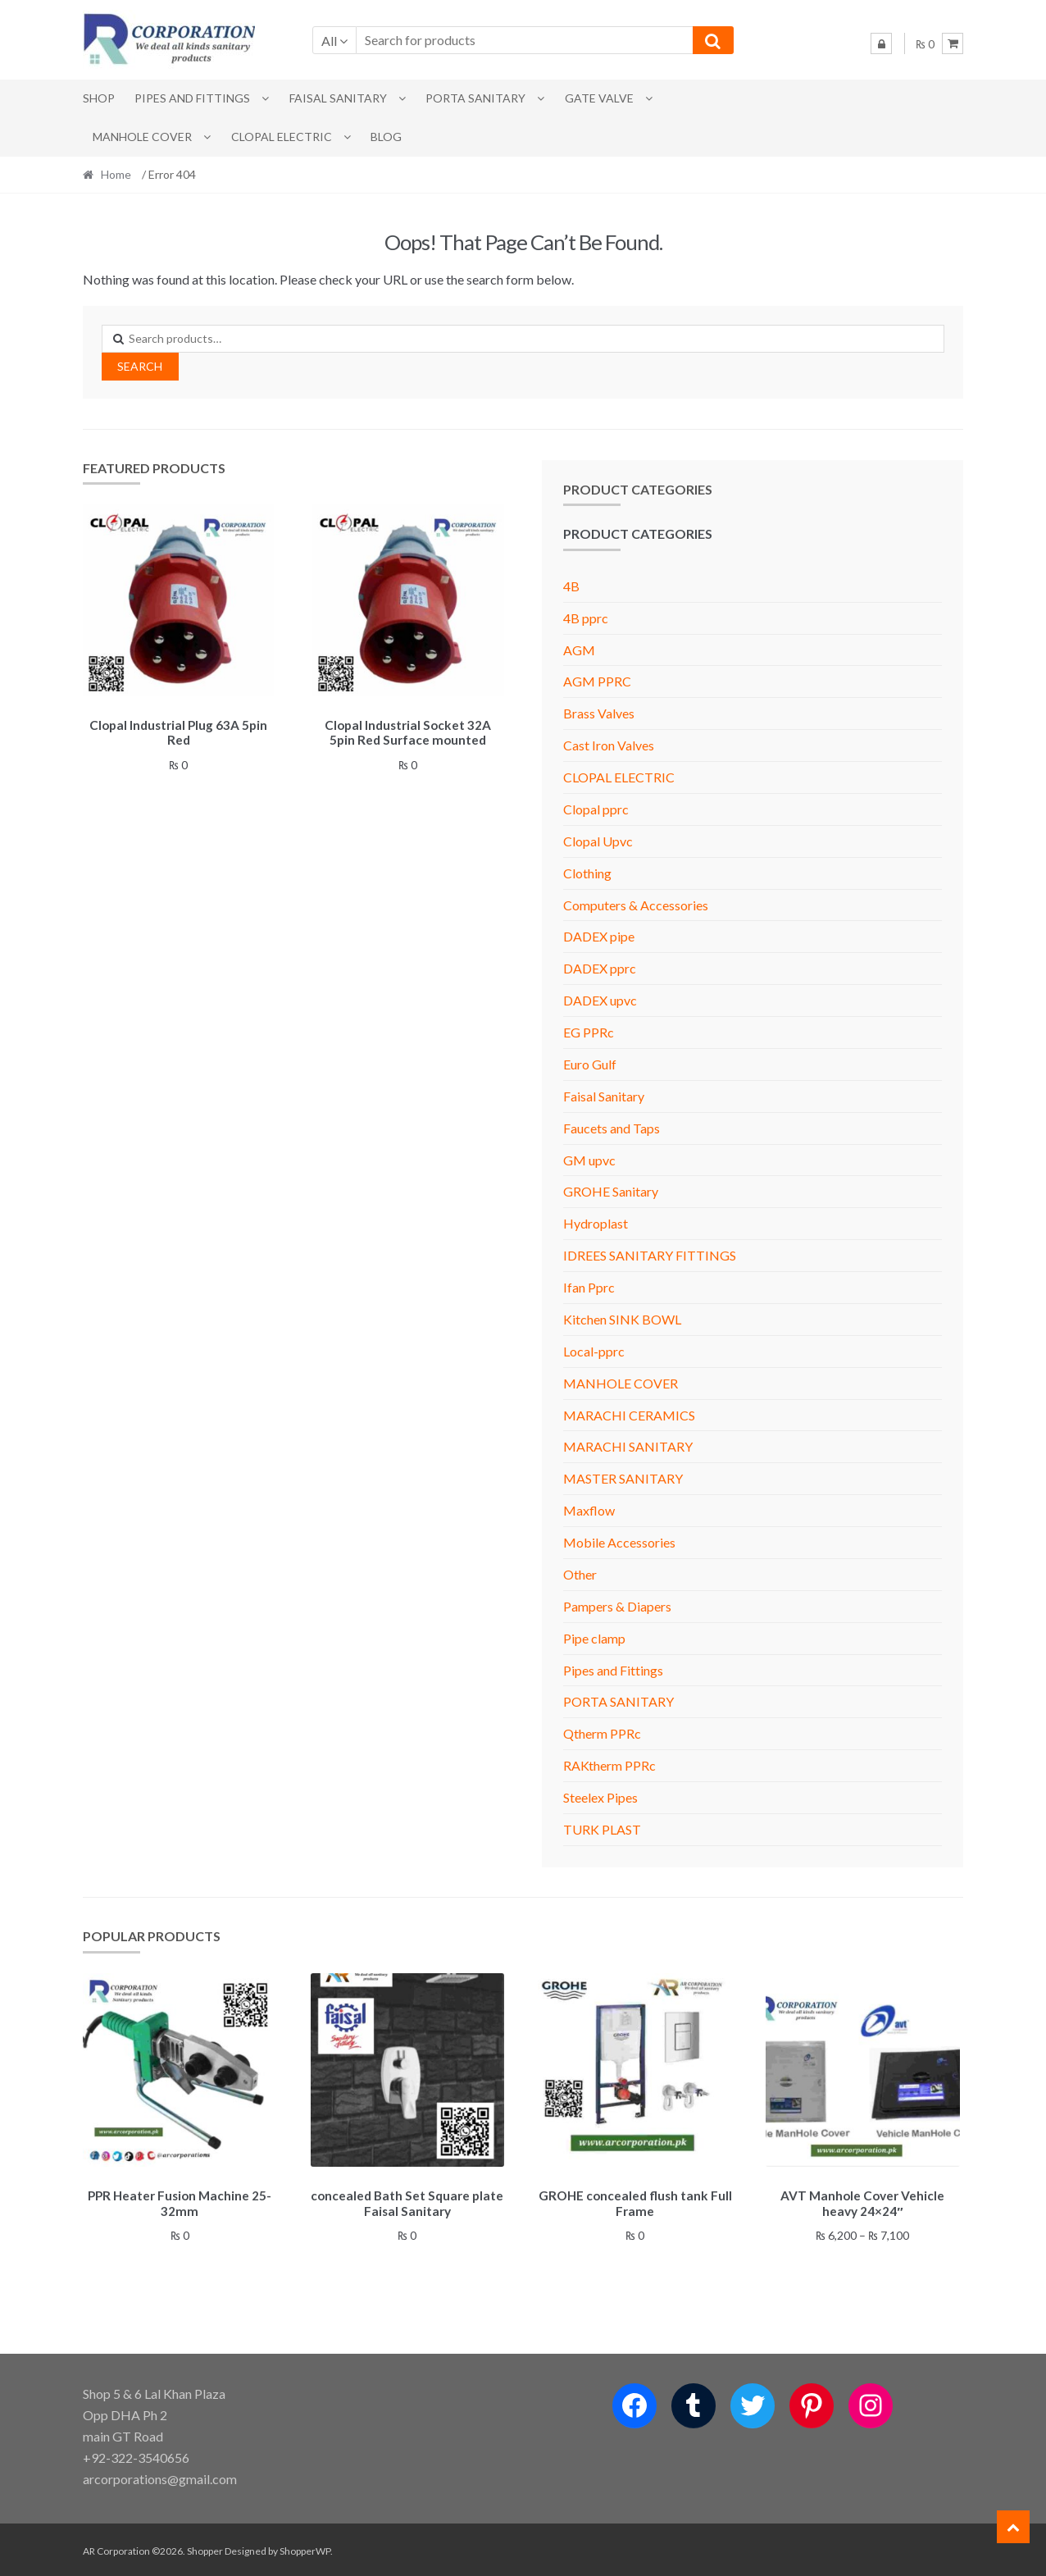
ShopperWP (305, 2548)
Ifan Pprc (589, 1287)
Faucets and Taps (611, 1128)
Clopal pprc (596, 809)
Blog (386, 137)
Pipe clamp (594, 1638)
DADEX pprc (599, 968)
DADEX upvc (600, 1000)
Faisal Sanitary (338, 98)
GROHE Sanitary (610, 1191)
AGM (579, 650)
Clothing (587, 873)
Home (116, 174)
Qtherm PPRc (602, 1733)
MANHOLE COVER (142, 137)
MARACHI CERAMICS (629, 1415)
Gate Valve (599, 98)
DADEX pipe (598, 936)
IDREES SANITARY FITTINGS (649, 1255)
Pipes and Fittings (192, 98)
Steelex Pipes (600, 1797)
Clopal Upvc (598, 841)
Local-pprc (594, 1351)
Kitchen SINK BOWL (622, 1319)
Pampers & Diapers (617, 1606)
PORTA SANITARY (475, 98)
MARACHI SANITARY (628, 1446)
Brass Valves (598, 713)
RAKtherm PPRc (609, 1765)
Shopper (205, 2548)
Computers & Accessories (635, 905)
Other (580, 1574)
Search (139, 366)
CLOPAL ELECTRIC (281, 137)
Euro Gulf (589, 1064)
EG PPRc (588, 1032)
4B (571, 586)
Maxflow (589, 1510)
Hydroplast (595, 1223)
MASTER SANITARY (623, 1478)
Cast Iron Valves (608, 745)
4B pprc (585, 618)
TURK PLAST (602, 1829)
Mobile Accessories (619, 1542)
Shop (99, 98)
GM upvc (589, 1160)
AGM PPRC (597, 681)
